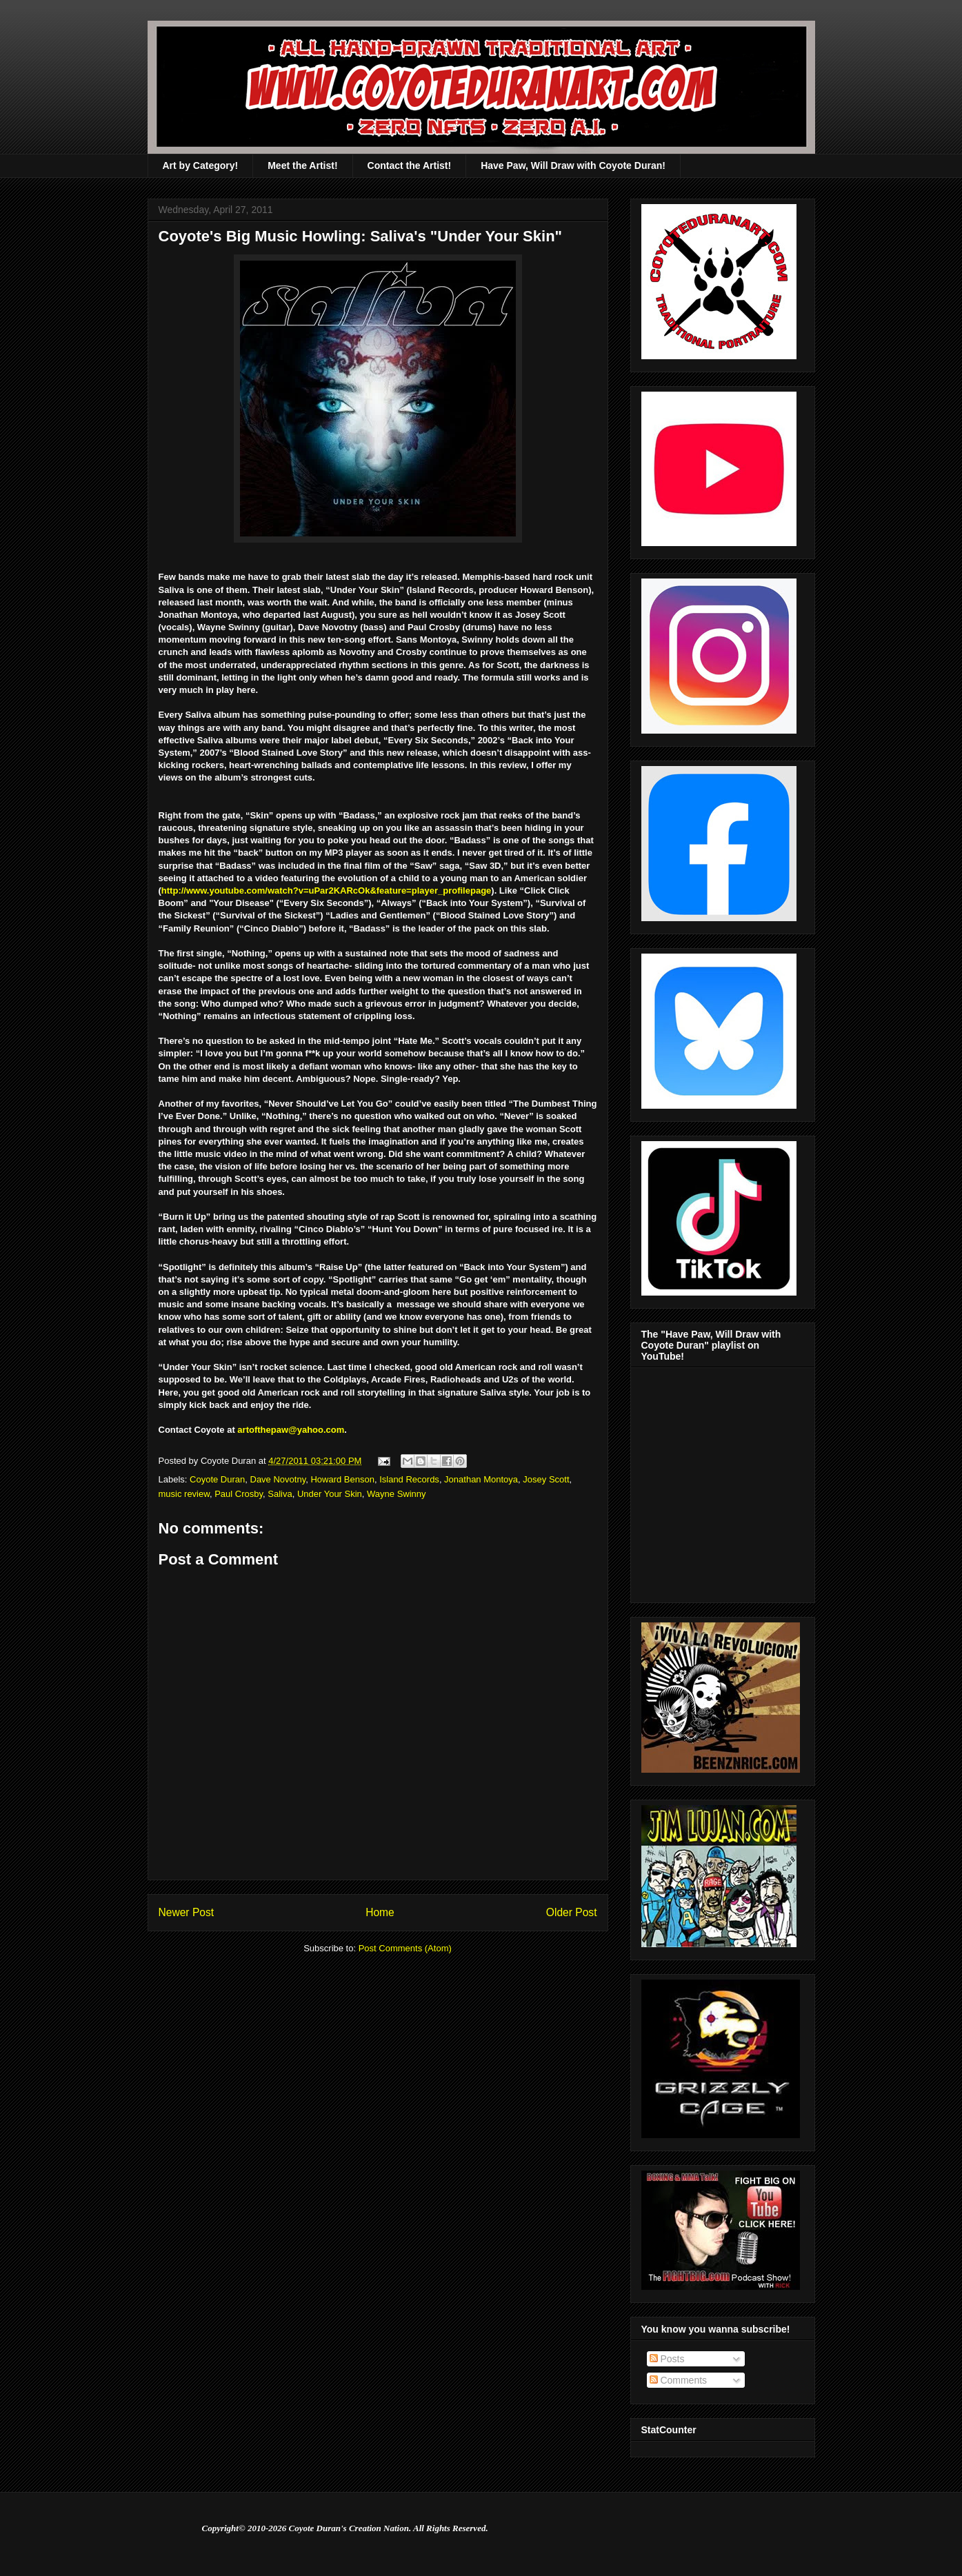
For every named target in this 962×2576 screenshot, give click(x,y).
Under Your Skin (329, 1494)
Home (379, 1912)
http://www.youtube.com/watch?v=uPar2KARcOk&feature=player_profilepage (326, 890)
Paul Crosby (238, 1494)
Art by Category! (201, 165)
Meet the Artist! (302, 165)
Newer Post (186, 1912)
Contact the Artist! (410, 165)
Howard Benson (342, 1479)
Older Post (571, 1912)
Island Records (409, 1479)
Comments (679, 2380)
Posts (667, 2358)
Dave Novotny (278, 1479)
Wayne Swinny (396, 1494)
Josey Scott (546, 1479)
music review (184, 1494)
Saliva (280, 1494)
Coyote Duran (217, 1479)
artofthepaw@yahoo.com (290, 1430)
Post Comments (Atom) (405, 1948)
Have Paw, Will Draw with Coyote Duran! (573, 165)
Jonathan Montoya (481, 1479)
